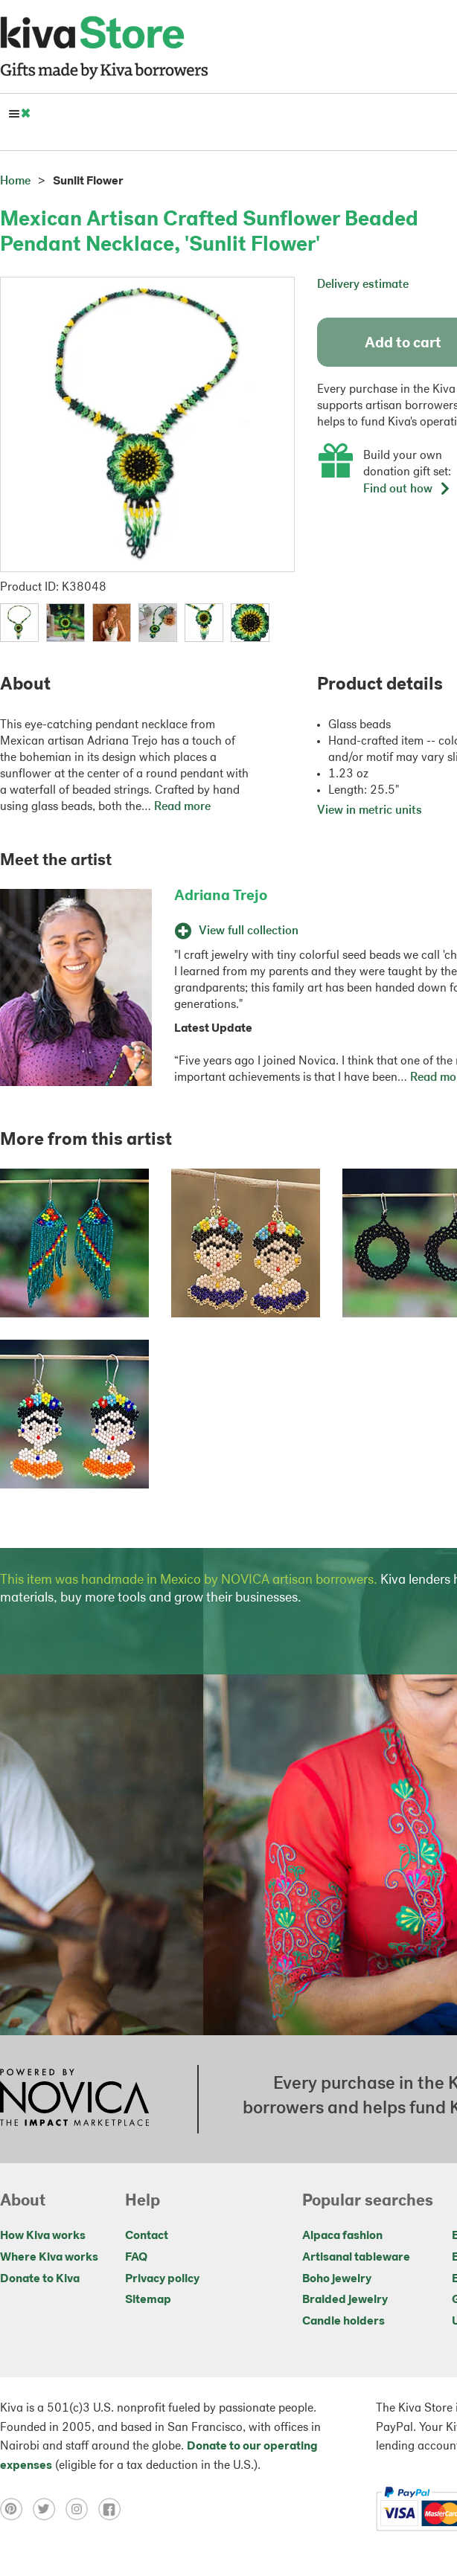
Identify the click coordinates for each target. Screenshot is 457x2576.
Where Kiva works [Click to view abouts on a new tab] (49, 2258)
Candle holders (343, 2322)
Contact (146, 2236)
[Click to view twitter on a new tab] (49, 2509)
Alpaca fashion (342, 2236)
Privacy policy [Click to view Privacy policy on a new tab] (162, 2279)
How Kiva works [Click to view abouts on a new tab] (43, 2236)
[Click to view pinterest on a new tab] (16, 2509)
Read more (182, 807)
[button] (19, 622)
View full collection (236, 931)
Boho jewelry (336, 2279)
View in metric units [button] (369, 811)
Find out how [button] (407, 489)
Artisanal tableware (356, 2258)
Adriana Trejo (220, 896)
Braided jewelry (345, 2300)
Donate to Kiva (40, 2279)
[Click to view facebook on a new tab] (113, 2509)
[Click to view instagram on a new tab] (81, 2509)
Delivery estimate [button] (363, 285)
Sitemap (148, 2300)
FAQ (136, 2258)
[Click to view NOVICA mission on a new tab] (74, 2099)
